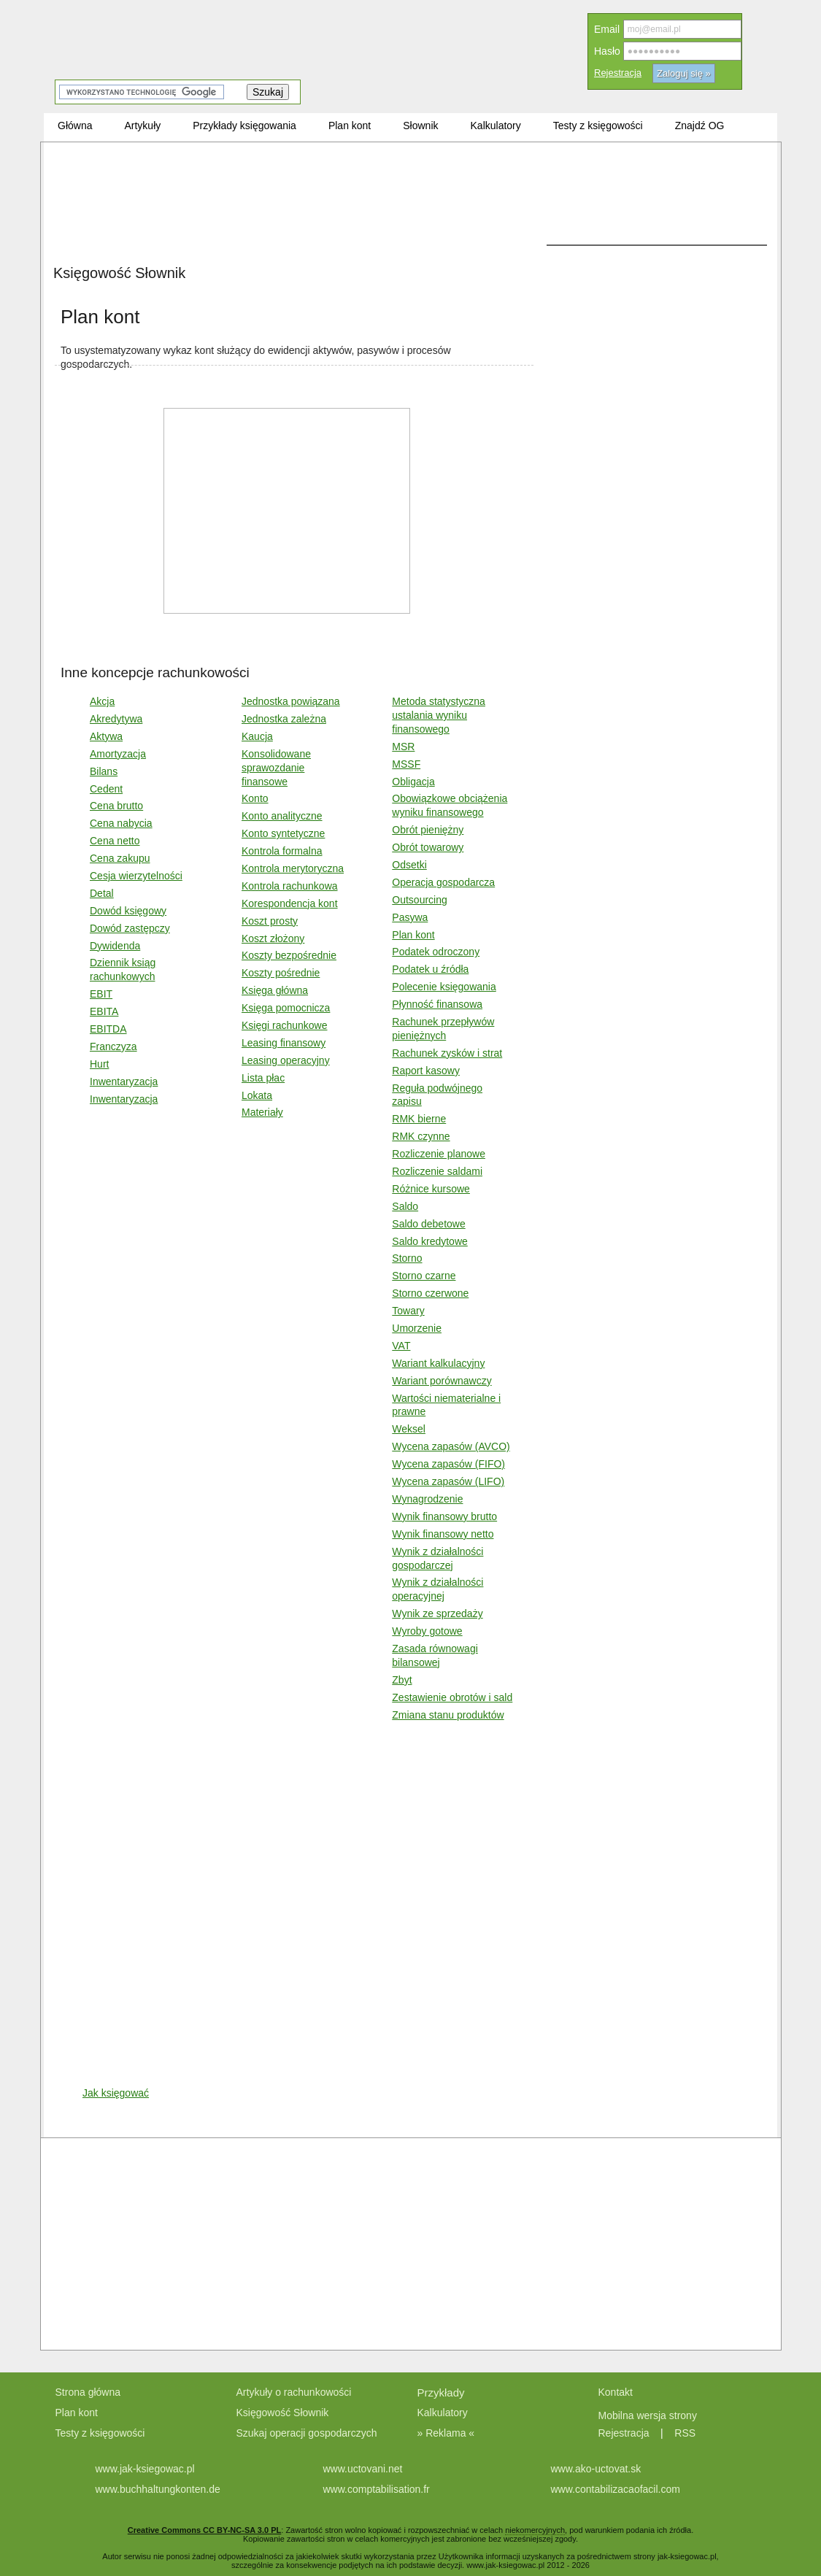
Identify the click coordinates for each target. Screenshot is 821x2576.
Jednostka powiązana (291, 701)
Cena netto (115, 841)
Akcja (102, 701)
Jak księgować (115, 2093)
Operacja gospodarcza (443, 882)
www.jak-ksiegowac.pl (145, 2469)
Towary (408, 1310)
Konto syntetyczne (283, 833)
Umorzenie (417, 1328)
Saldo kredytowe (430, 1241)
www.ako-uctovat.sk (596, 2469)
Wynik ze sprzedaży (437, 1613)
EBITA (104, 1011)
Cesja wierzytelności (136, 876)
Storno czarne (423, 1275)
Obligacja (413, 781)
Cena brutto (116, 805)
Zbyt (402, 1680)
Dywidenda (115, 946)
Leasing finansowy (283, 1043)
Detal (102, 893)
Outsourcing (419, 900)
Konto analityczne (282, 816)
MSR (403, 746)
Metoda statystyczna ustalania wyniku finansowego (438, 715)
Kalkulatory (442, 2412)
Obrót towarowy (427, 847)
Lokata (257, 1095)
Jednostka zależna (284, 719)
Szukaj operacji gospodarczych (306, 2433)
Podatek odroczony (435, 951)
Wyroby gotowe (427, 1631)
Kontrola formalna (282, 851)
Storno (407, 1258)
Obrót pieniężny (427, 830)
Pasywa (410, 917)
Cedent (106, 789)
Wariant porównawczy (441, 1381)
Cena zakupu (120, 858)
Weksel (408, 1429)
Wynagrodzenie (427, 1499)
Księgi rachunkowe (285, 1025)
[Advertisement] (294, 255)
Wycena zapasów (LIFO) (448, 1481)
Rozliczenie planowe (438, 1154)
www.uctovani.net (363, 2469)
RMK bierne (419, 1119)
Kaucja (257, 736)
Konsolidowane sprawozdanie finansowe (276, 767)
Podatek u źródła (430, 969)
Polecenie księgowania (444, 986)
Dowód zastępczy (130, 928)
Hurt (99, 1064)
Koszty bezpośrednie (289, 955)
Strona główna (88, 2392)
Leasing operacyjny (286, 1060)
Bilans (103, 771)
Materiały (262, 1112)
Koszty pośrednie (281, 973)
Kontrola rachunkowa (290, 886)
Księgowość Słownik (282, 2412)
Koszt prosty (270, 921)
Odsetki (409, 865)
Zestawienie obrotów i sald (452, 1697)
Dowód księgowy (128, 911)
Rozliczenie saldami (437, 1171)
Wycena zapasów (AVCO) (450, 1446)
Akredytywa (116, 719)
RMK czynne (421, 1136)
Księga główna (275, 990)
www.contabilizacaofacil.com (615, 2489)
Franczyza (113, 1046)
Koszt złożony (273, 938)
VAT (401, 1345)
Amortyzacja (118, 754)
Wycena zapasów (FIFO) (448, 1464)
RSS (684, 2433)
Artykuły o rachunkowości (294, 2392)
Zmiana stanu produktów (448, 1715)
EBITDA (108, 1029)
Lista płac (263, 1078)
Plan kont (413, 935)
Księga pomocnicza (286, 1008)
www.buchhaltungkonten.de (158, 2489)
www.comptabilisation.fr (376, 2489)
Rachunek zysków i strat (447, 1053)
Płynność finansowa (437, 1004)
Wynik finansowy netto (442, 1534)
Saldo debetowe (428, 1224)
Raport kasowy (426, 1070)
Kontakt (615, 2392)
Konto (255, 798)
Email (607, 29)
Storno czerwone (430, 1293)
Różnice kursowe (431, 1189)
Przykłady (441, 2392)
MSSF (406, 764)
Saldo (405, 1206)
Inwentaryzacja (124, 1081)
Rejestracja (617, 72)
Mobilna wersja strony (649, 2415)
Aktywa (106, 736)
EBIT (101, 994)
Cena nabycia (121, 823)
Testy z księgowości (100, 2433)
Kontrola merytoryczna (293, 868)
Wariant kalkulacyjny (438, 1363)
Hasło (607, 51)
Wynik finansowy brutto (444, 1516)
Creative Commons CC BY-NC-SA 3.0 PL (204, 2530)
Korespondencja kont (290, 903)
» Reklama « (446, 2433)
